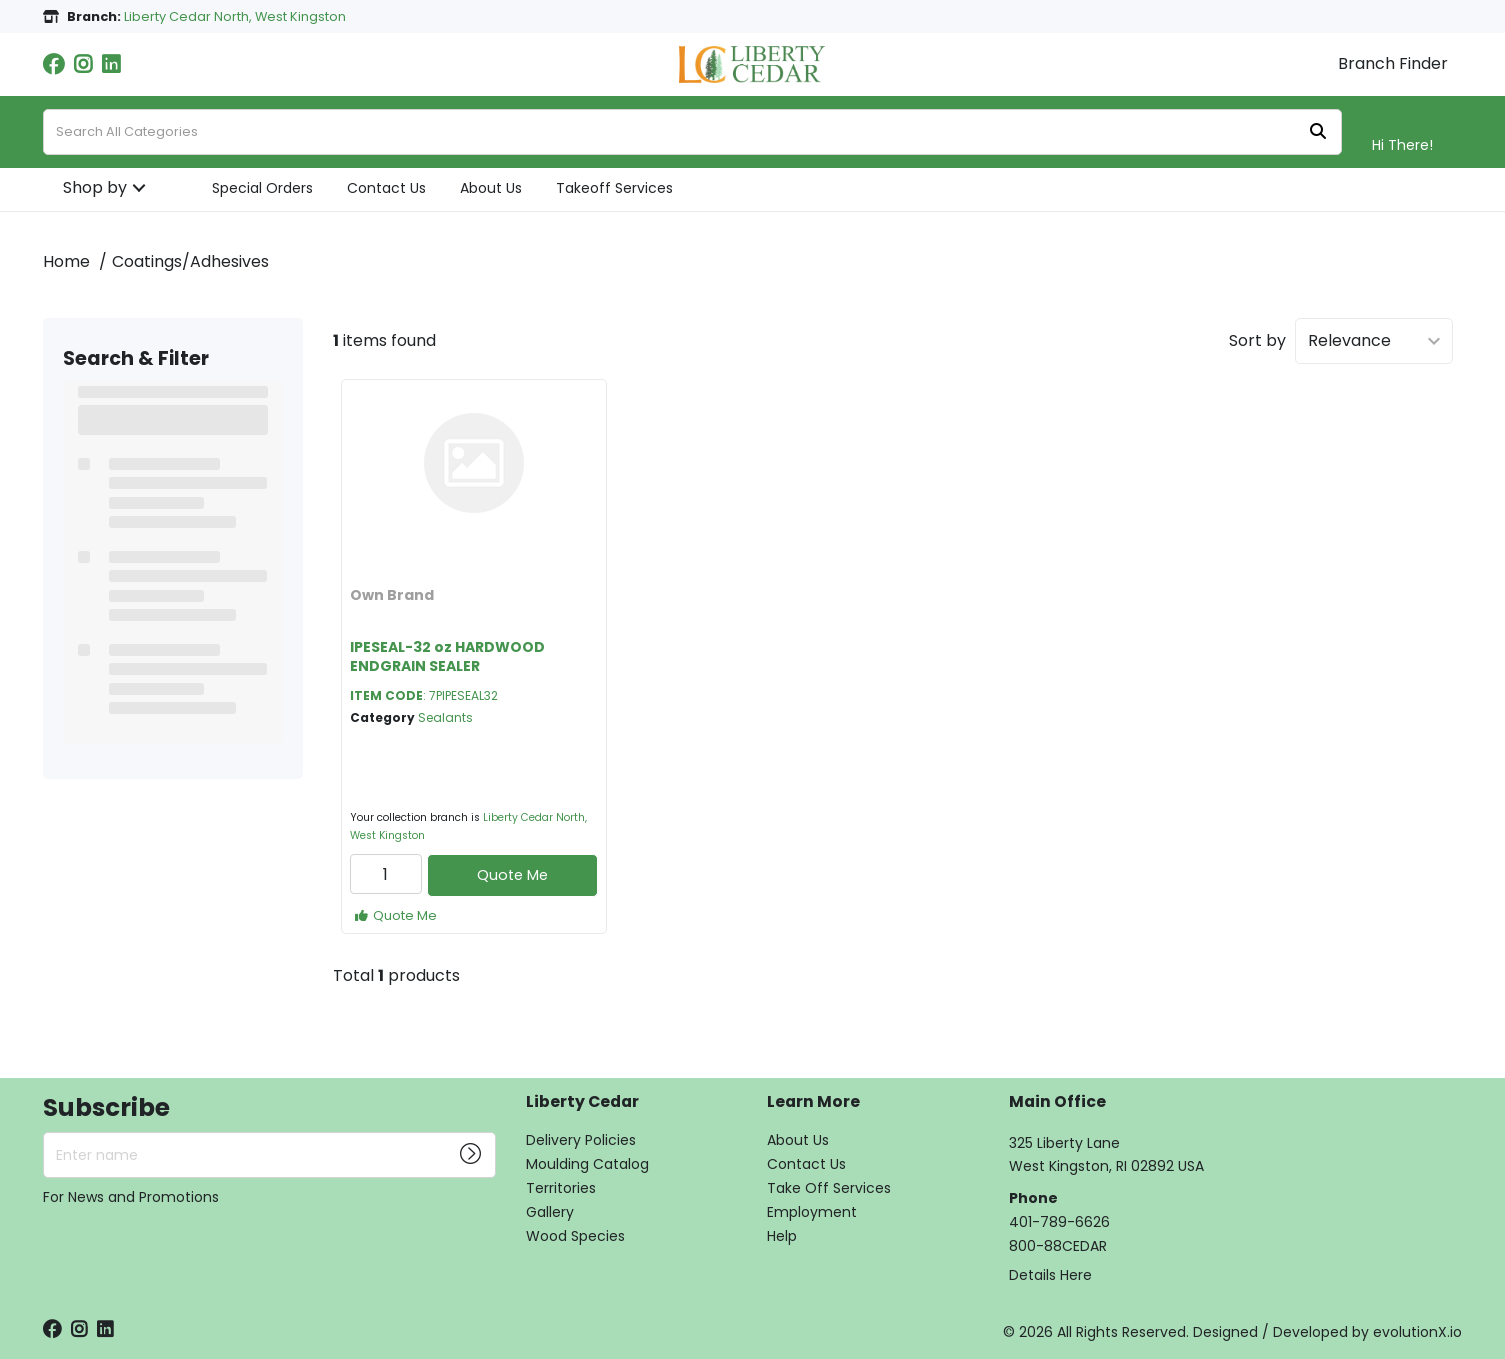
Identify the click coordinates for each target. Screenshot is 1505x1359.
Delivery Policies (581, 1140)
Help (782, 1236)
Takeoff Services (614, 188)
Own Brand (392, 595)
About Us (491, 188)
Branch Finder (1393, 64)
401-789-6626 (1059, 1222)
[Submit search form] (1318, 132)
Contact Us (386, 188)
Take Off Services (829, 1188)
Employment (812, 1212)
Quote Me (512, 875)
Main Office (1057, 1102)
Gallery (550, 1212)
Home (66, 261)
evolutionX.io (1417, 1332)
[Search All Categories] (692, 132)
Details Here (1050, 1275)
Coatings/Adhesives (190, 261)
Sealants (445, 717)
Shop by (95, 187)
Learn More (813, 1102)
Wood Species (575, 1236)
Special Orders (262, 188)
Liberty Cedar (582, 1102)
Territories (561, 1188)
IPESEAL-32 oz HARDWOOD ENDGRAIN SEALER (447, 656)
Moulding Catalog (587, 1164)
